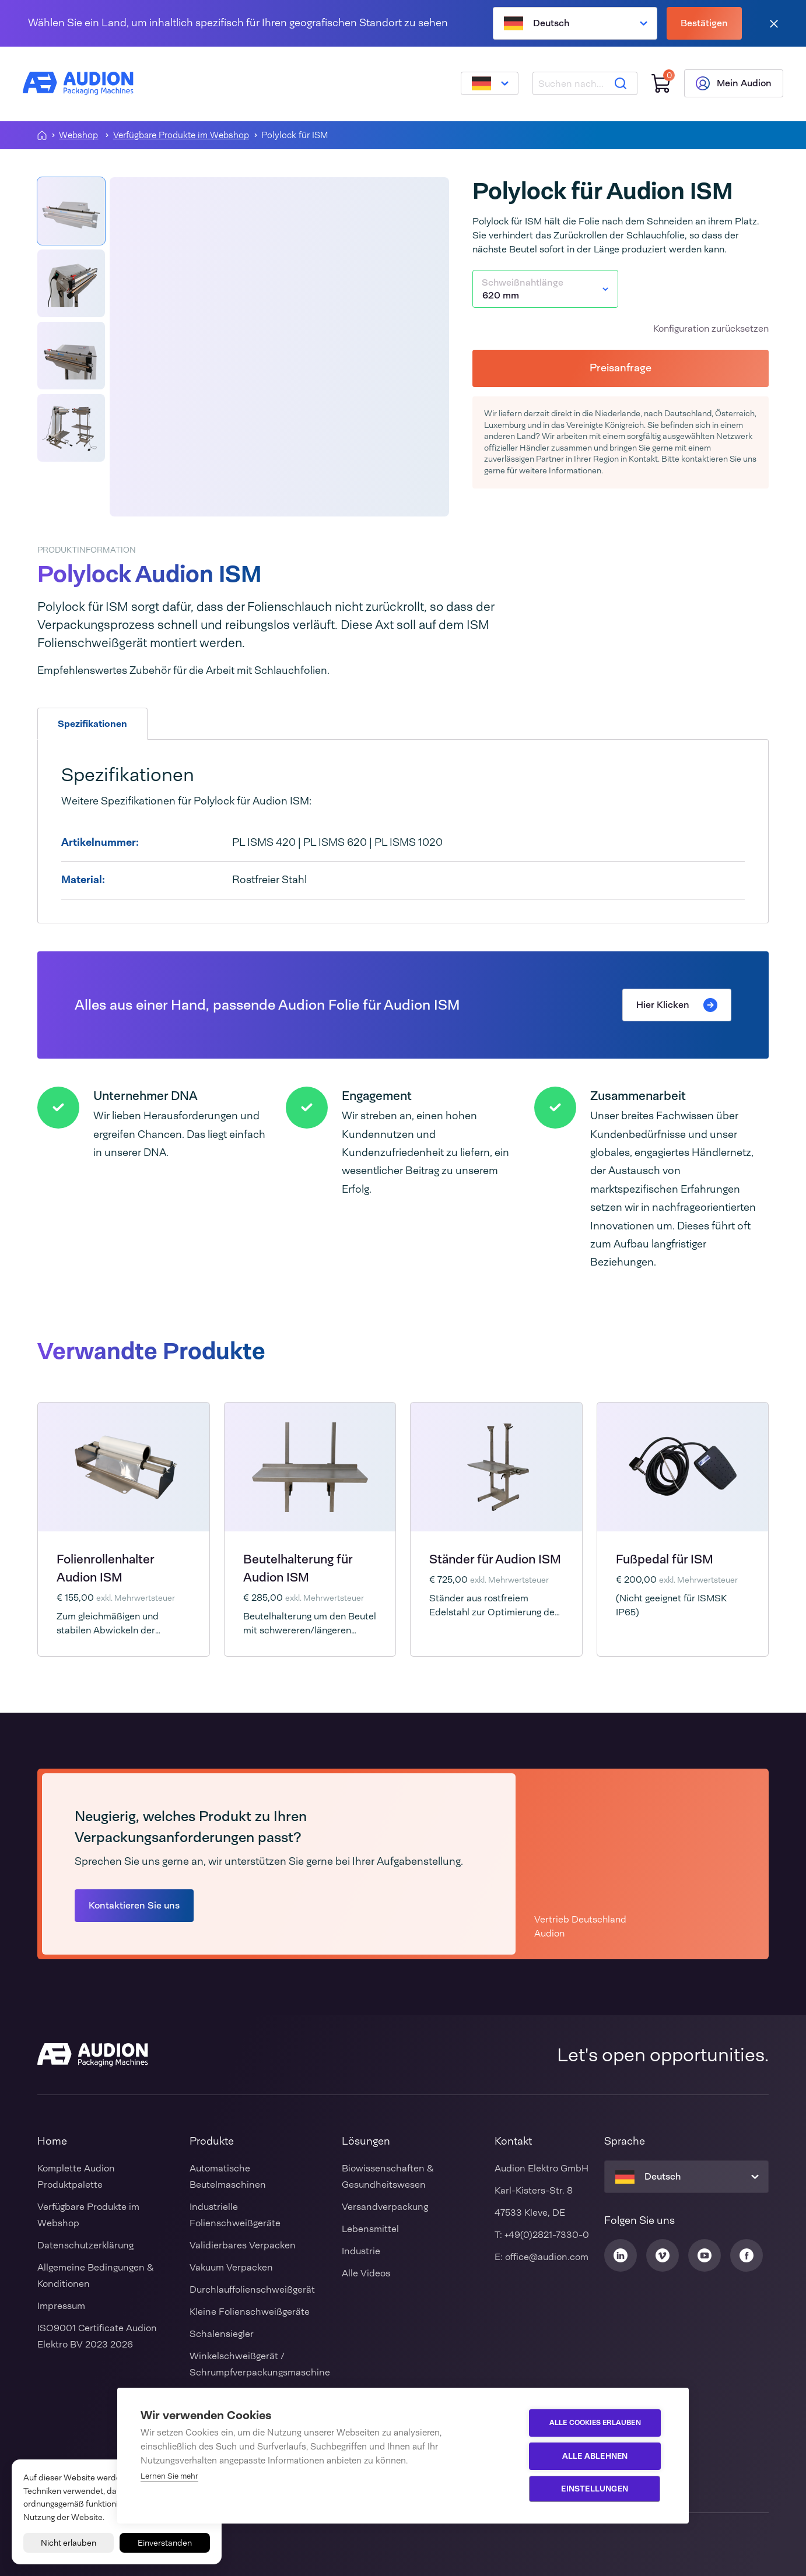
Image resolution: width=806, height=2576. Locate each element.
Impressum (61, 2306)
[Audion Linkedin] (620, 2255)
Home (52, 2141)
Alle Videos (366, 2273)
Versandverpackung (385, 2207)
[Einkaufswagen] (660, 84)
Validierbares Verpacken (243, 2245)
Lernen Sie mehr (169, 2476)
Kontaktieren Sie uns (134, 1905)
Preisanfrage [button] (620, 368)
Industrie (361, 2251)
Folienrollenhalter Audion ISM (105, 1568)
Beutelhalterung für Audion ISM (297, 1568)
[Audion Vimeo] (662, 2255)
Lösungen (366, 2141)
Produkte (212, 2141)
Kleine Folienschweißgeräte (250, 2312)
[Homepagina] (42, 135)
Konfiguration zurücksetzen (711, 328)
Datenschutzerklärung (85, 2245)
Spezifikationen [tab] (92, 724)
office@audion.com (546, 2257)
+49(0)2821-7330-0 (546, 2235)
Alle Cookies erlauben (596, 2423)
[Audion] (78, 84)
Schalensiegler (222, 2334)
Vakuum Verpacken (231, 2267)
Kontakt (513, 2141)
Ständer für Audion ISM (495, 1559)
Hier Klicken (676, 1005)
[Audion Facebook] (746, 2255)
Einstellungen (595, 2488)
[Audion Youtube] (704, 2255)
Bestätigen (704, 23)
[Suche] (620, 84)
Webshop (78, 135)
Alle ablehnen (596, 2456)
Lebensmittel (370, 2229)
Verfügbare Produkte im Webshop (181, 135)
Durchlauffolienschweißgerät (252, 2289)
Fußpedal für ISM (664, 1559)
